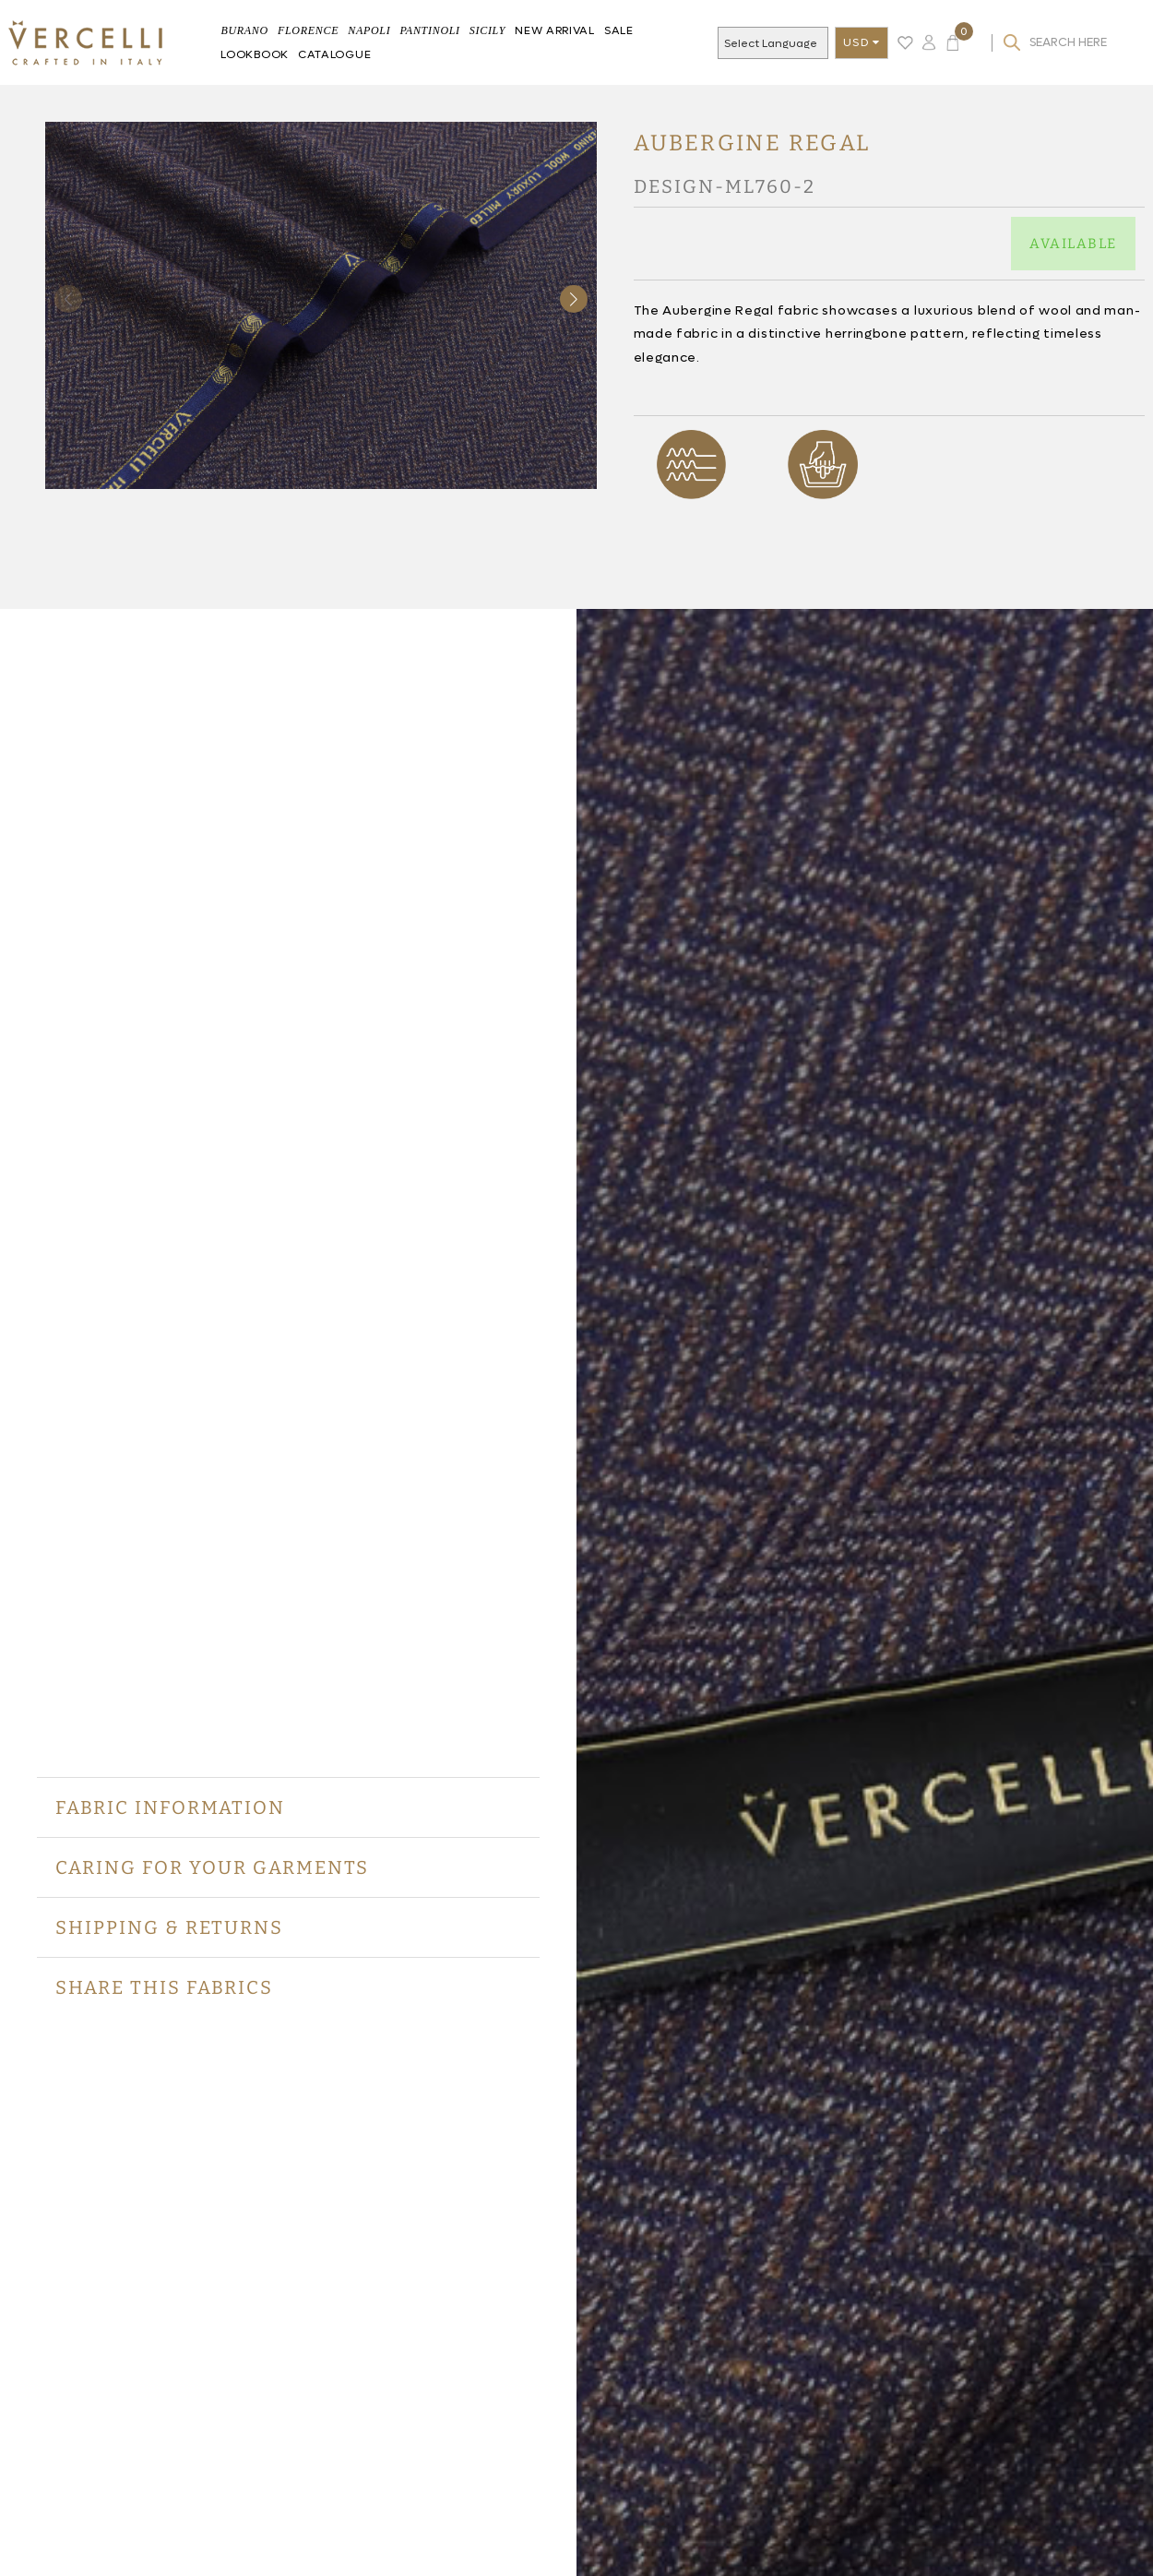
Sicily (487, 30)
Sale (619, 30)
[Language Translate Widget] (785, 44)
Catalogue (334, 54)
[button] (574, 299)
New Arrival (555, 30)
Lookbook (254, 54)
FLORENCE (308, 30)
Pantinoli (429, 30)
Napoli (369, 30)
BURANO (244, 30)
